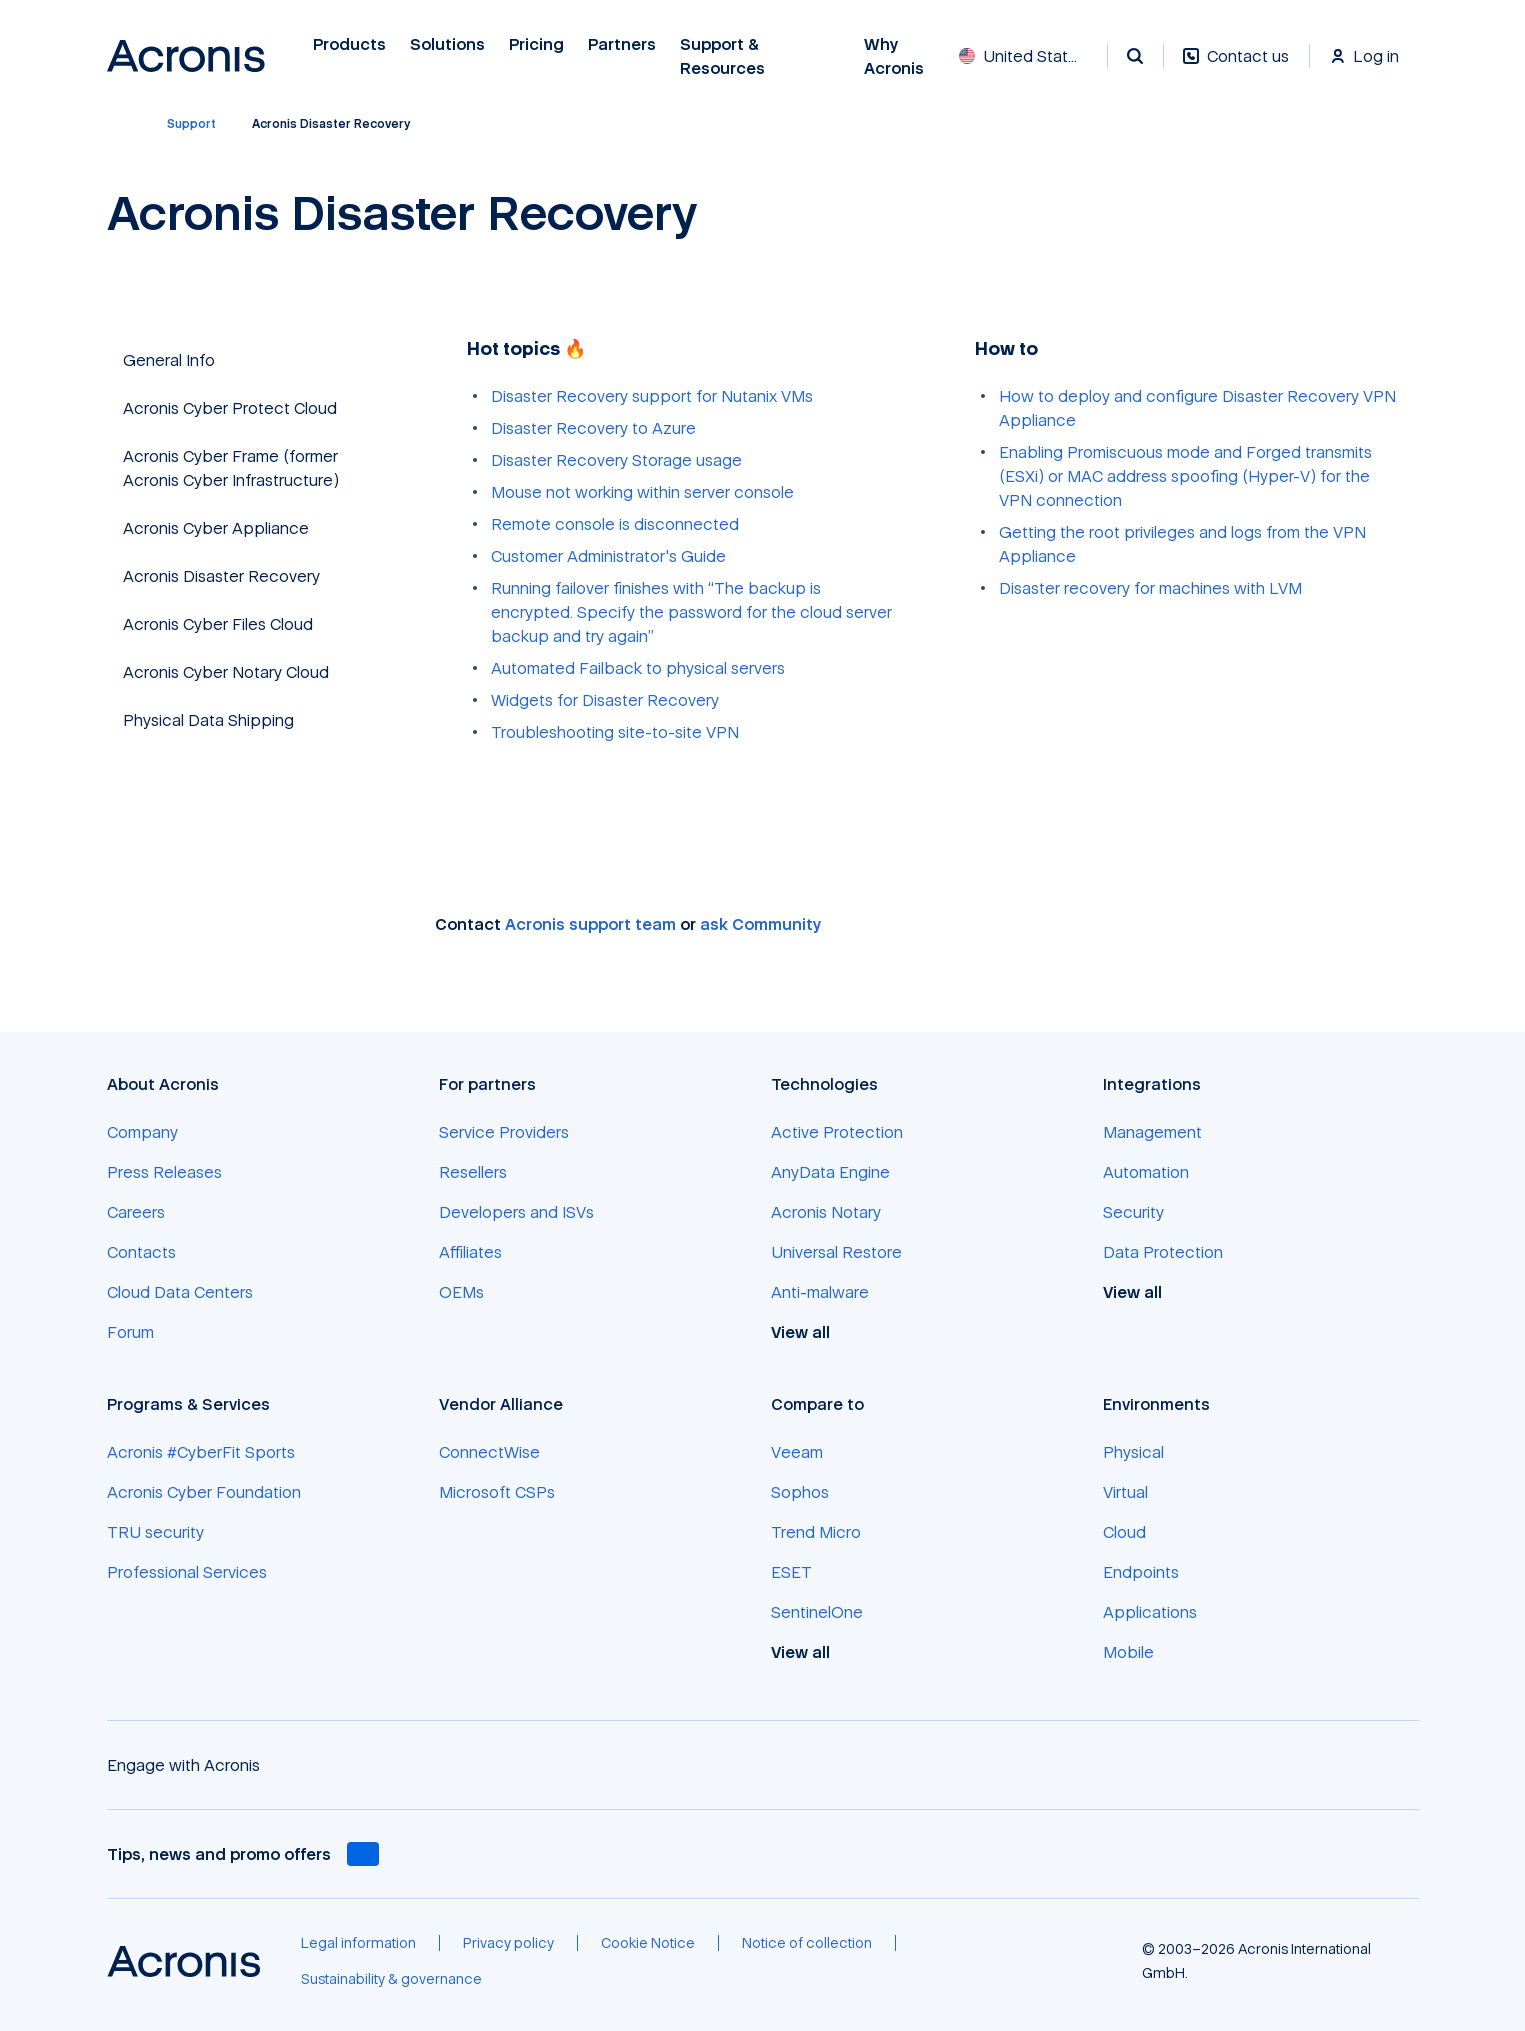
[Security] (1133, 1212)
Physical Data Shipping (208, 720)
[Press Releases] (164, 1172)
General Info (169, 360)
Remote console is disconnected (615, 524)
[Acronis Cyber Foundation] (204, 1492)
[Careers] (136, 1212)
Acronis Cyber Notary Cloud (226, 672)
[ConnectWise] (489, 1452)
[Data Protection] (1163, 1252)
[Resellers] (473, 1172)
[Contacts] (141, 1252)
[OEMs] (461, 1292)
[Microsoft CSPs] (497, 1492)
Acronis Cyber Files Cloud (218, 624)
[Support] (191, 124)
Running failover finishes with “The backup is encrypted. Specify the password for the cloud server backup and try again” (691, 612)
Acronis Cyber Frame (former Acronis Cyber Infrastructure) (231, 468)
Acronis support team (590, 924)
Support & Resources (725, 56)
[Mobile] (1128, 1652)
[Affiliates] (470, 1252)
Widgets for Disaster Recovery (605, 700)
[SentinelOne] (817, 1612)
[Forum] (130, 1332)
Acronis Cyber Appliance (216, 528)
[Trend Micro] (816, 1532)
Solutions (447, 44)
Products (349, 44)
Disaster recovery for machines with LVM (1150, 588)
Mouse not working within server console (642, 492)
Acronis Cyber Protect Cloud (230, 408)
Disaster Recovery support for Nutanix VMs (652, 396)
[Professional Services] (187, 1572)
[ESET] (791, 1572)
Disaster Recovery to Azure (593, 428)
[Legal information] (358, 1943)
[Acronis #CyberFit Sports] (201, 1452)
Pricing (536, 44)
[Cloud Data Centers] (180, 1292)
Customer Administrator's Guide (608, 556)
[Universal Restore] (836, 1252)
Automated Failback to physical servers (638, 668)
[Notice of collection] (807, 1943)
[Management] (1152, 1132)
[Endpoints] (1141, 1572)
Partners (622, 44)
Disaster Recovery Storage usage (616, 460)
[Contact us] (1236, 66)
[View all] (811, 1332)
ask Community (761, 924)
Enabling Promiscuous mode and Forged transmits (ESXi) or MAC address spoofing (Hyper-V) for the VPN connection (1185, 476)
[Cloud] (1124, 1532)
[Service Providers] (504, 1132)
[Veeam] (797, 1452)
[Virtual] (1125, 1492)
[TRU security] (155, 1532)
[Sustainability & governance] (391, 1979)
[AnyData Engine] (830, 1172)
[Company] (142, 1132)
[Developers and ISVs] (516, 1212)
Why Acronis (894, 56)
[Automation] (1146, 1172)
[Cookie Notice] (648, 1943)
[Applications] (1150, 1612)
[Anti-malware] (820, 1292)
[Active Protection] (837, 1132)
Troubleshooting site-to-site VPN (615, 732)
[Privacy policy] (508, 1943)
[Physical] (1133, 1452)
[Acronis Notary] (826, 1212)
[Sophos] (800, 1492)
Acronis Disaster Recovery (221, 576)
